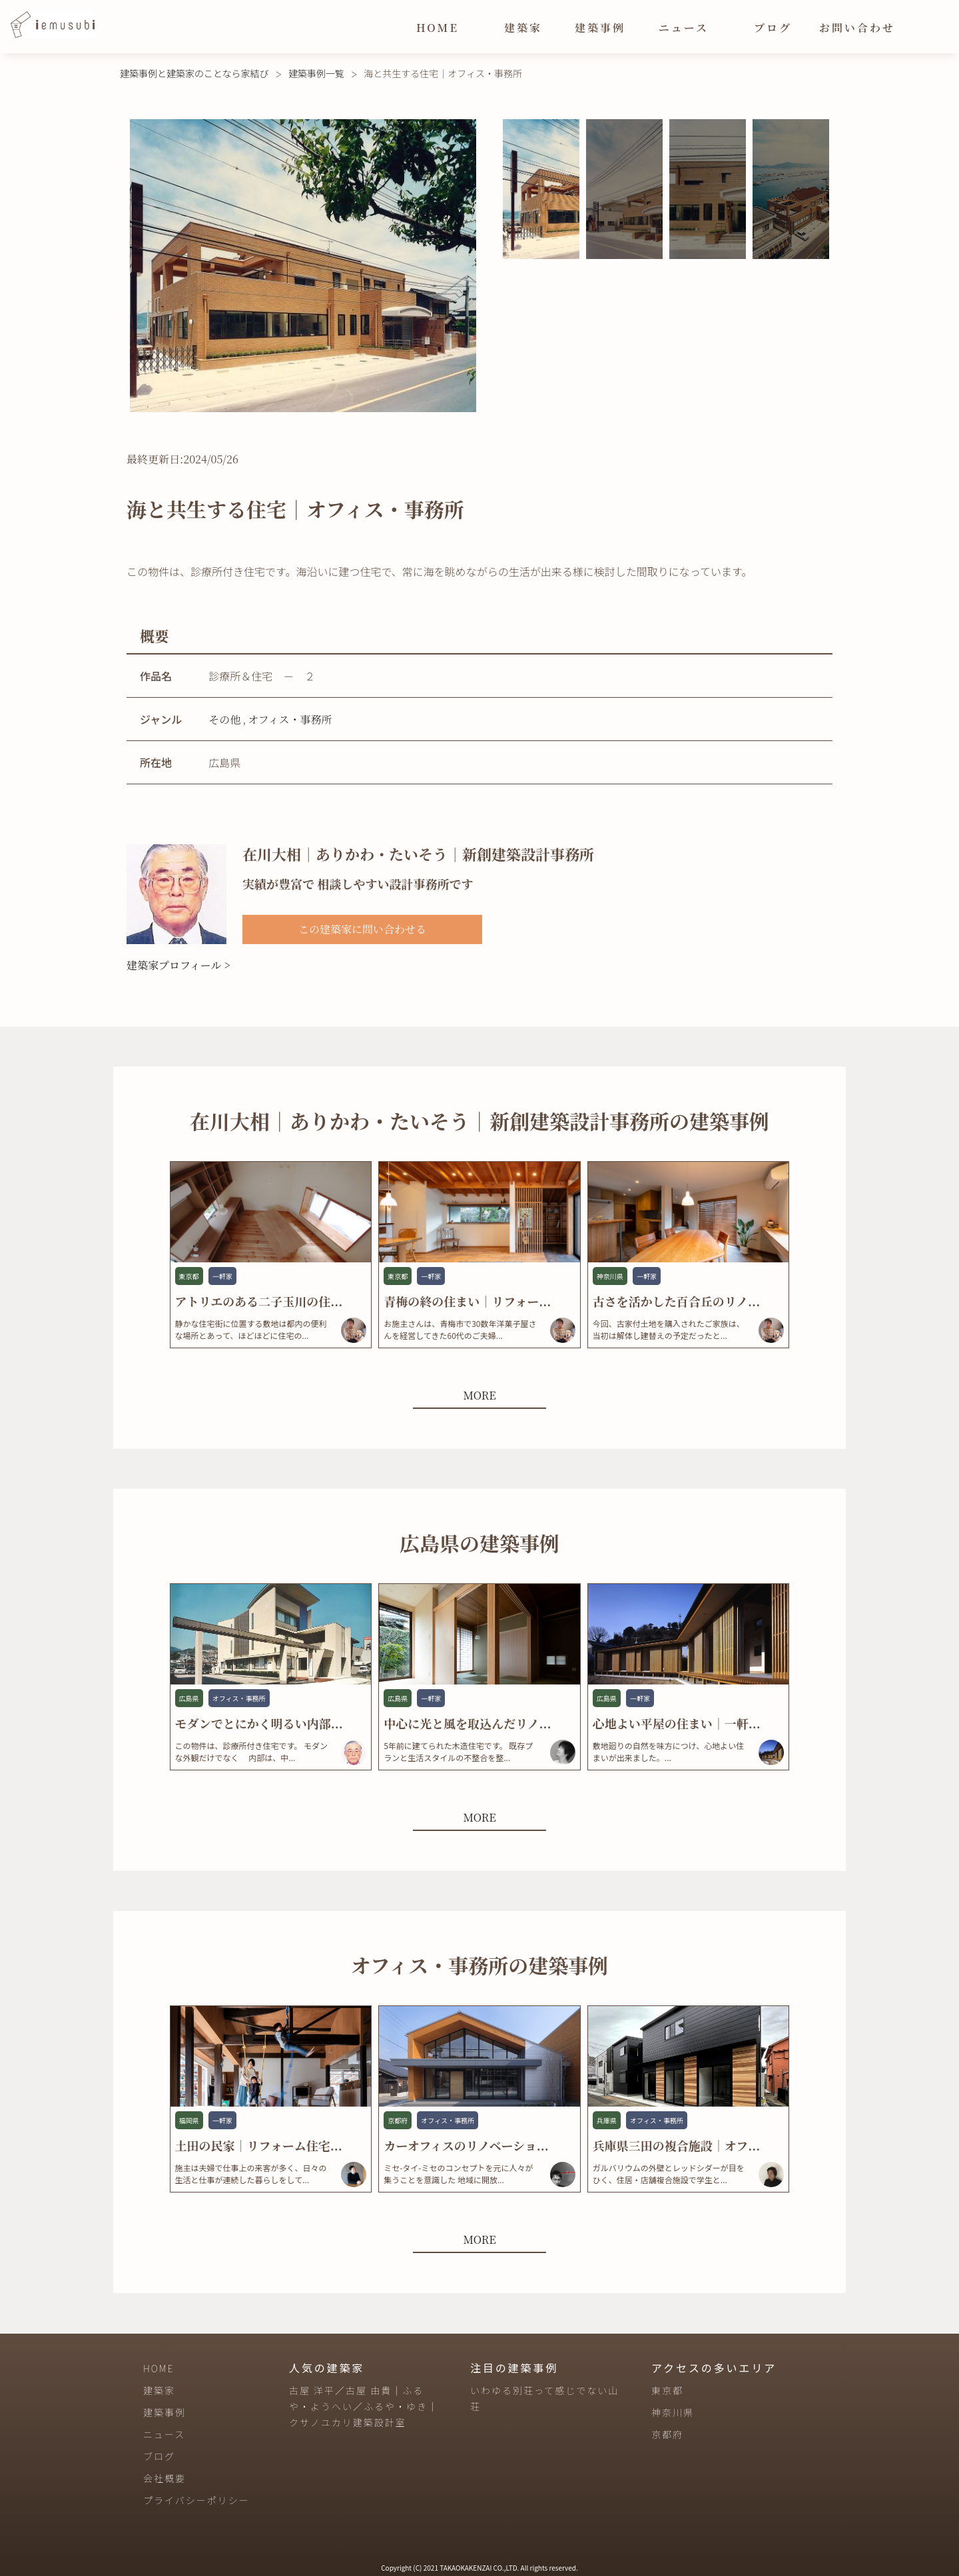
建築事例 (600, 27)
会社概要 (164, 2478)
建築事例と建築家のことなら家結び (194, 73)
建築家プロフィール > (178, 965)
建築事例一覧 (316, 73)
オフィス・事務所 (290, 719)
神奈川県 (672, 2412)
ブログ (773, 27)
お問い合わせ (857, 27)
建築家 (523, 27)
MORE (479, 1395)
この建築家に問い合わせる (362, 929)
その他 (224, 719)
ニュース (684, 27)
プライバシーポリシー (196, 2500)
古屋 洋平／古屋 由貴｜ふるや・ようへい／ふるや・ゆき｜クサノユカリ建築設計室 (363, 2406)
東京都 (667, 2390)
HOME (437, 27)
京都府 (667, 2434)
